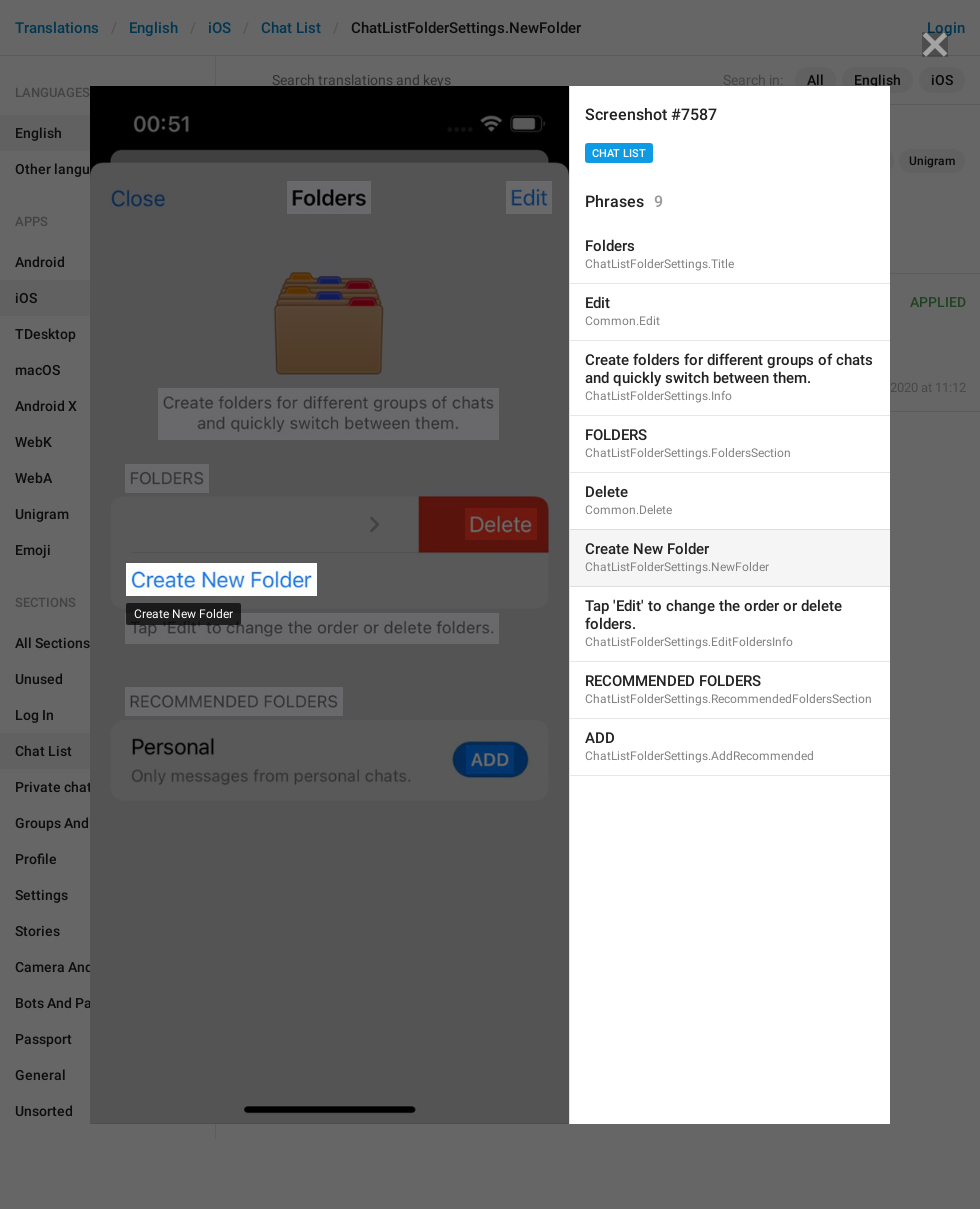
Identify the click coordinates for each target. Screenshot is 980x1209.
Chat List (619, 153)
